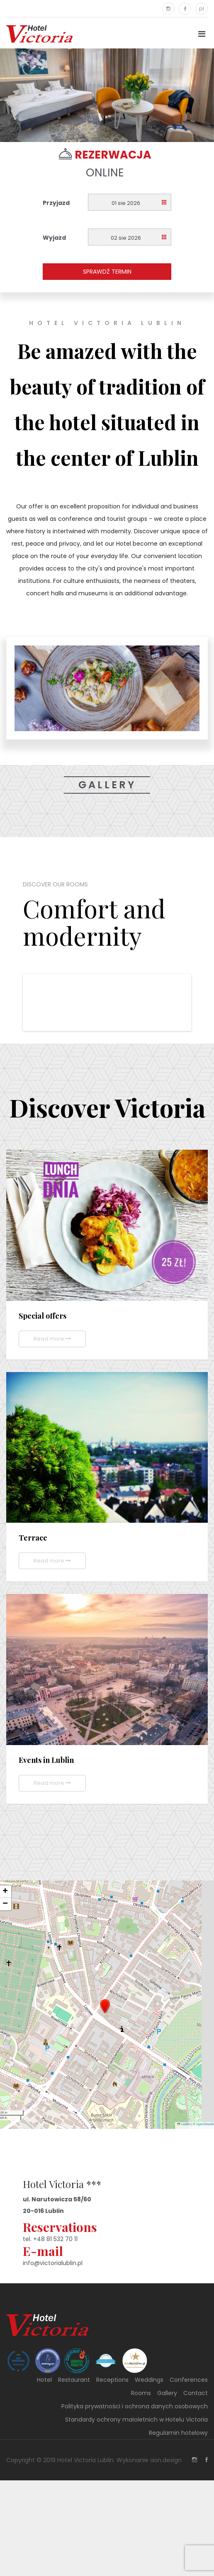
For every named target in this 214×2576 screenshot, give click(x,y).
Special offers (42, 1316)
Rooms (141, 2393)
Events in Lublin (46, 1760)
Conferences (189, 2380)
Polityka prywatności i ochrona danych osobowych (134, 2406)
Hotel (44, 2380)
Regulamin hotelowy (178, 2433)
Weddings (149, 2380)
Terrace (33, 1538)
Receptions (112, 2380)
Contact (195, 2393)
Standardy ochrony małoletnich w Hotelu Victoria (136, 2419)
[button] (105, 2006)
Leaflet (183, 2124)
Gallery (107, 785)
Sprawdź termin (107, 271)
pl (201, 8)
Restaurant (74, 2380)
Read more (52, 1339)
